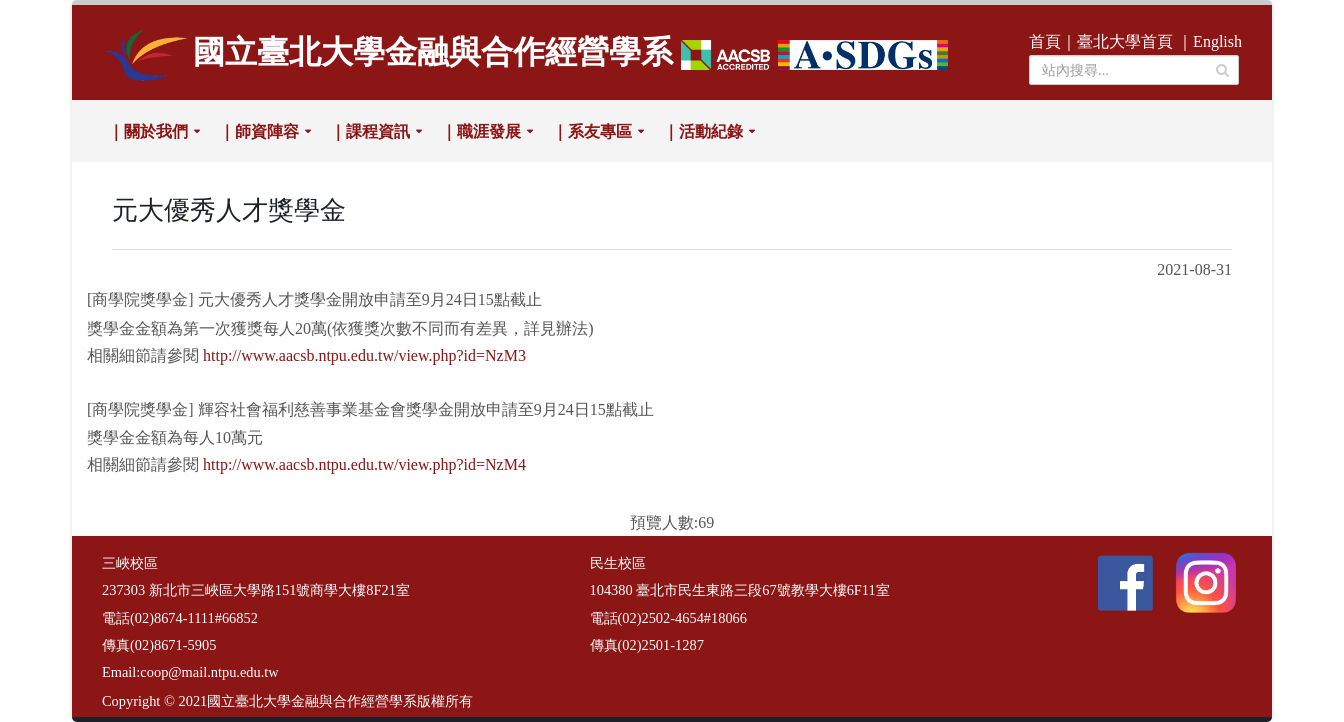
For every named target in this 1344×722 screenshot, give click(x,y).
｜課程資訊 (370, 131)
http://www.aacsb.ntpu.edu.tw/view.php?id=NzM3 (364, 355)
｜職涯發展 (481, 131)
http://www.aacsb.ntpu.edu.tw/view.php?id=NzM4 (364, 464)
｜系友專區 (592, 131)
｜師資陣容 (259, 131)
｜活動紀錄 (703, 131)
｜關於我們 (148, 131)
